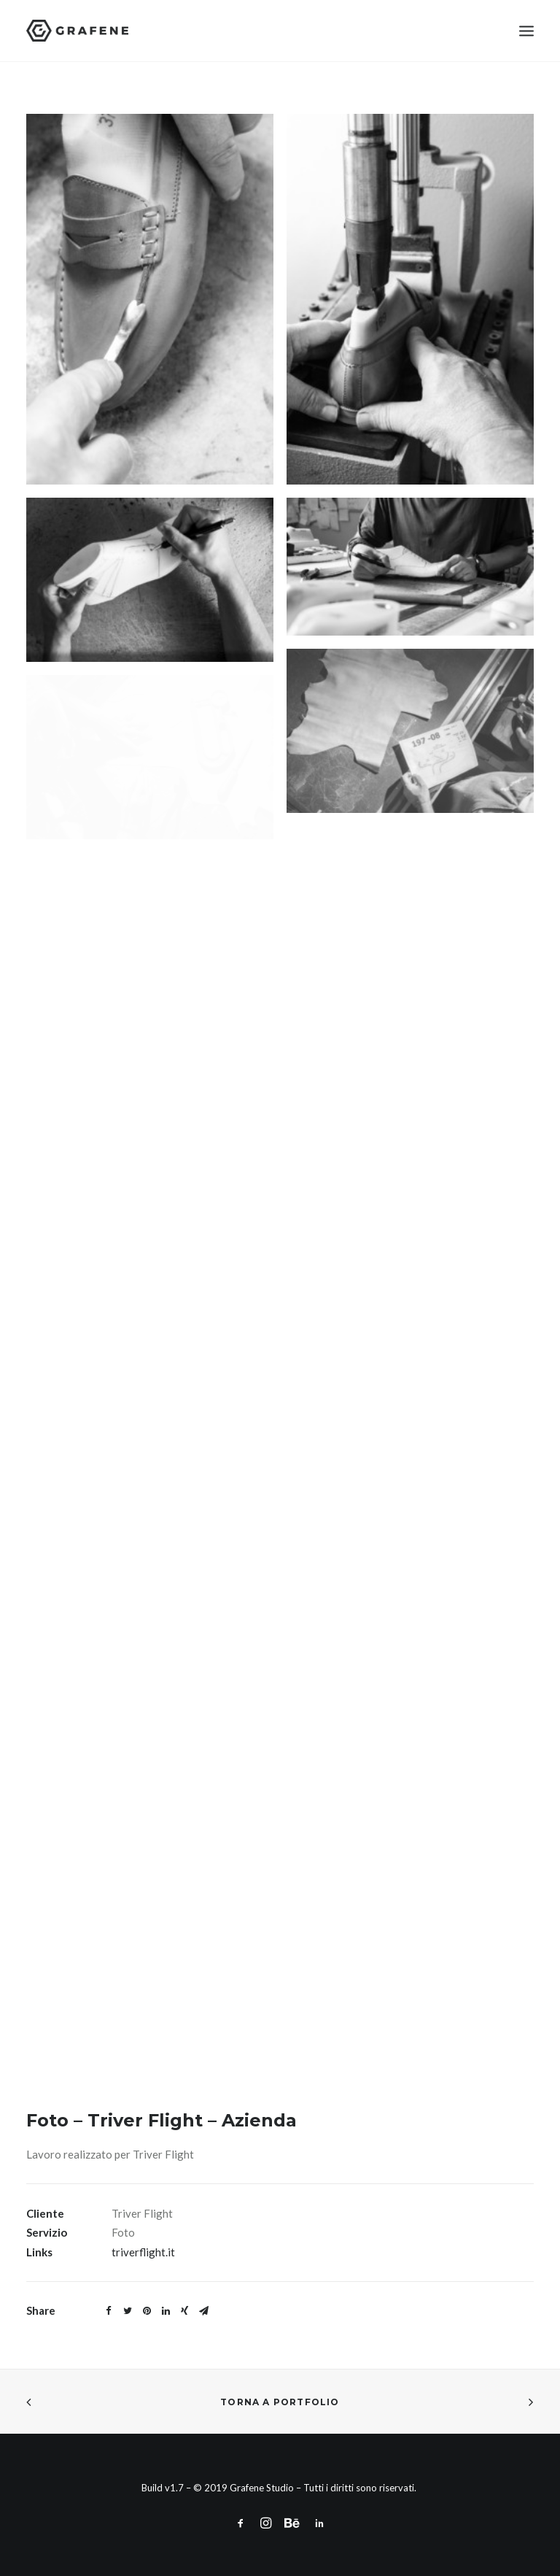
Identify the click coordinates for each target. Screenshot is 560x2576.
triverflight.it (143, 2252)
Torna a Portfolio (279, 2401)
